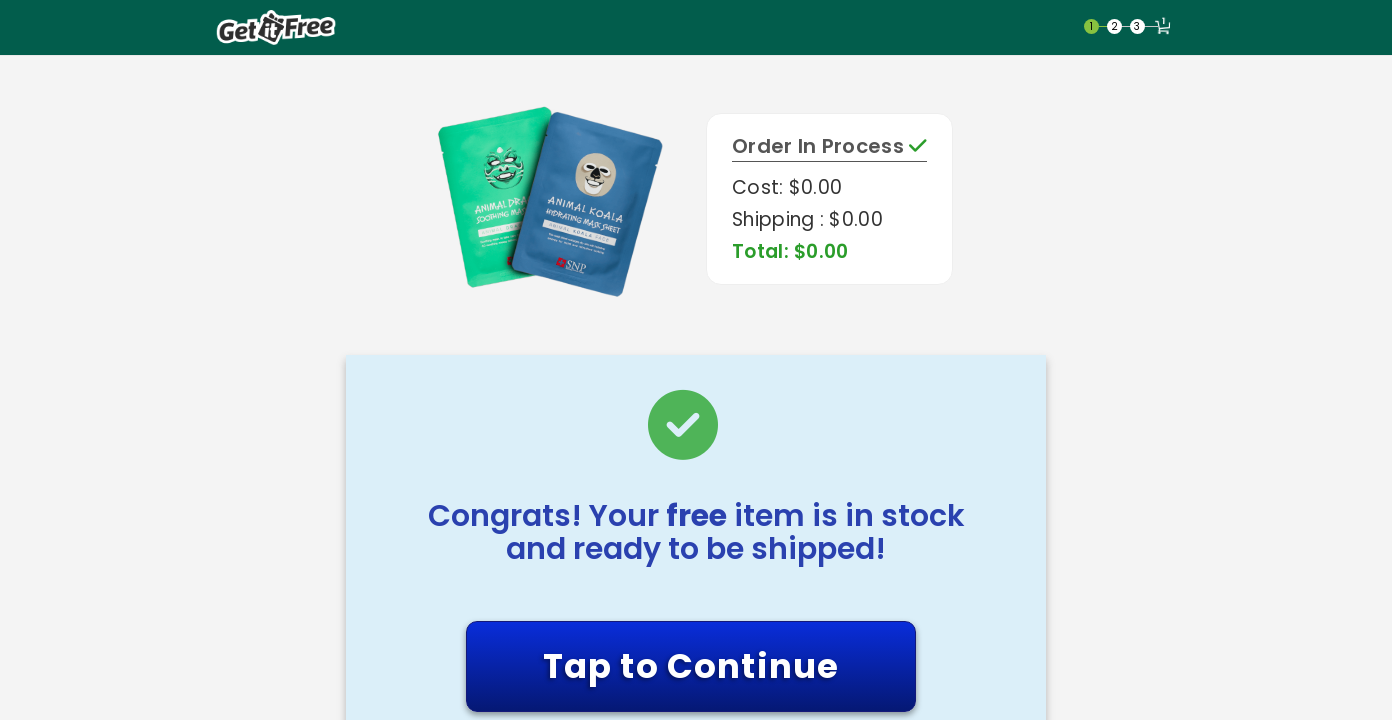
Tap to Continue (691, 666)
